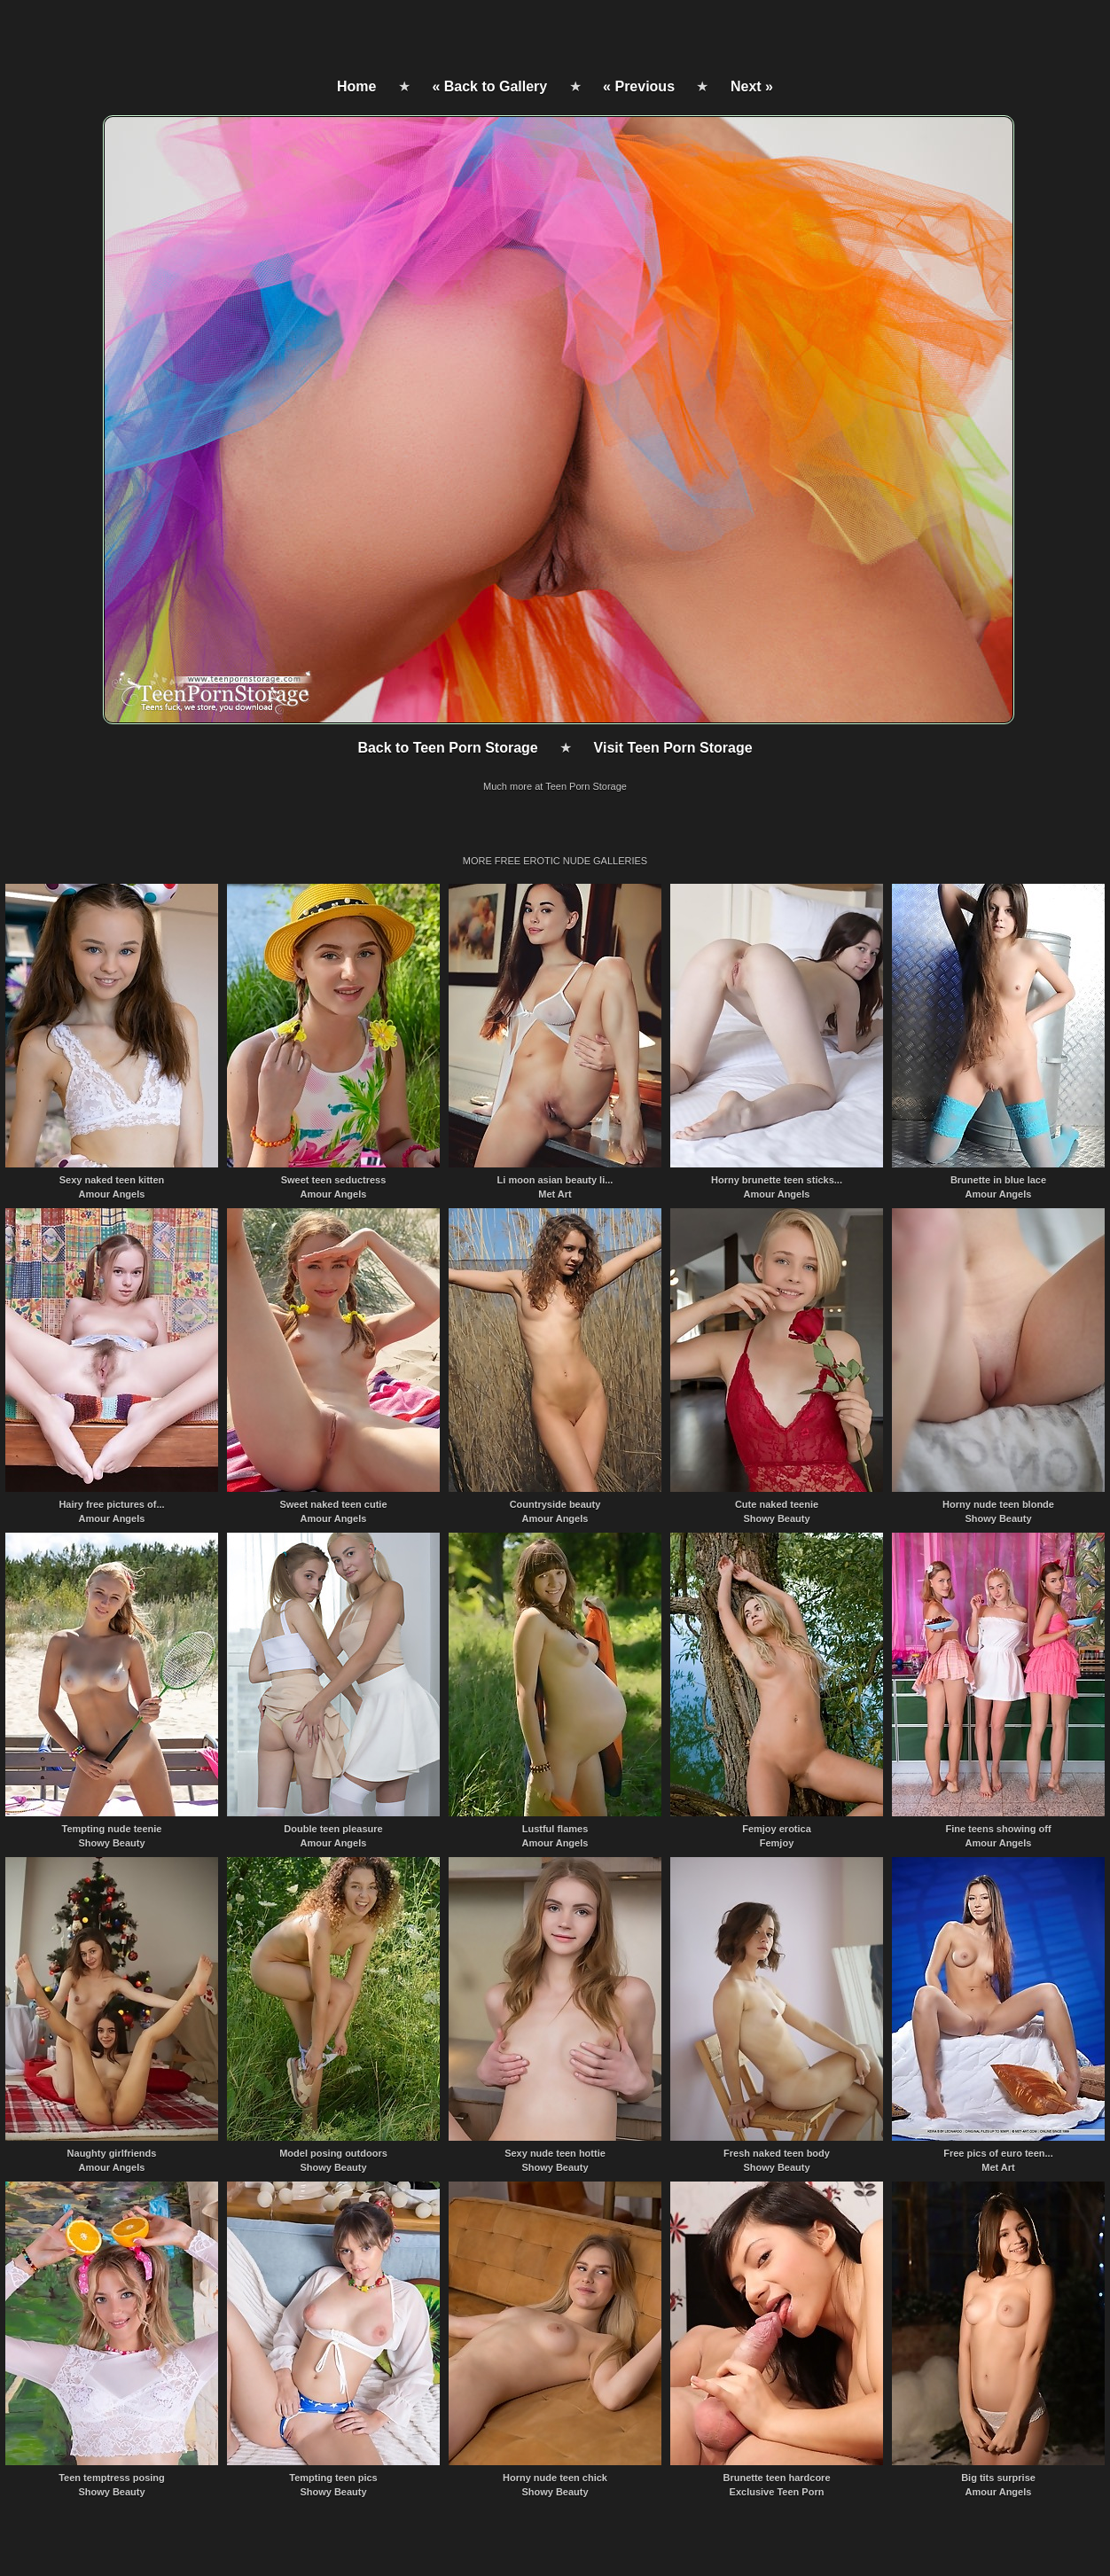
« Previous (639, 86)
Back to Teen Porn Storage (447, 747)
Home (356, 86)
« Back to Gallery (489, 86)
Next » (752, 86)
